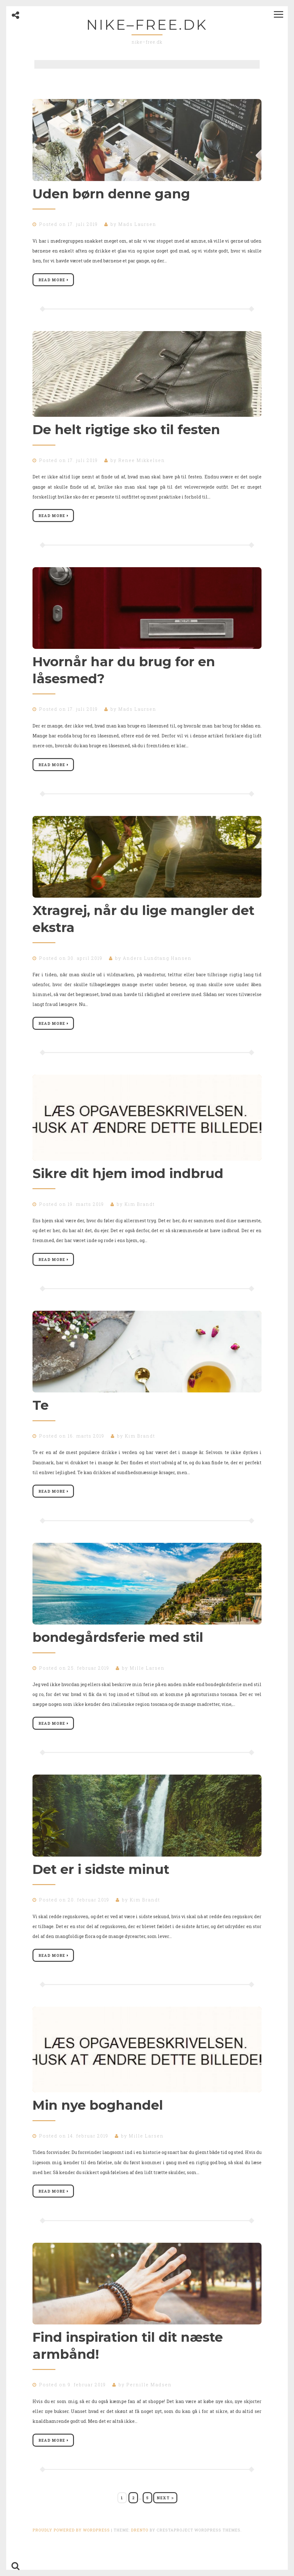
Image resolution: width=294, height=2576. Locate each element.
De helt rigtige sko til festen (126, 431)
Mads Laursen (137, 224)
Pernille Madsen (149, 2401)
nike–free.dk (147, 24)
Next (165, 2516)
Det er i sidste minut (100, 1882)
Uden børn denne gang (111, 194)
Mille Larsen (147, 1679)
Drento (139, 2548)
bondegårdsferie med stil (117, 1648)
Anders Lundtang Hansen (157, 964)
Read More (53, 280)
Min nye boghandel (97, 2120)
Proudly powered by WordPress (71, 2548)
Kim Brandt (139, 1212)
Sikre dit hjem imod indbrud (127, 1181)
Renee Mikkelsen (141, 462)
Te (40, 1414)
